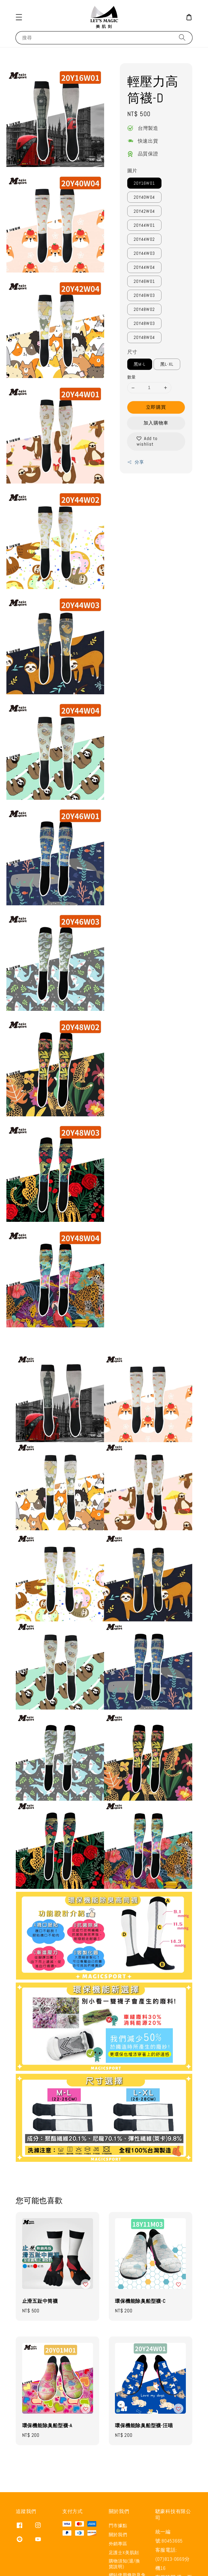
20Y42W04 (144, 211)
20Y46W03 (144, 295)
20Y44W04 (144, 267)
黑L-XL (167, 364)
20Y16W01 (144, 183)
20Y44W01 (144, 225)
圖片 (132, 170)
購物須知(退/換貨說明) (124, 2563)
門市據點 (118, 2525)
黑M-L (139, 364)
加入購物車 (156, 423)
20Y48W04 (144, 337)
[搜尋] (182, 37)
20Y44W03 (144, 253)
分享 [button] (135, 462)
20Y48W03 (144, 323)
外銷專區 (118, 2543)
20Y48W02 (144, 309)
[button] (19, 17)
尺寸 (132, 352)
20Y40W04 (144, 197)
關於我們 (118, 2534)
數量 (131, 377)
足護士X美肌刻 (124, 2552)
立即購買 (156, 407)
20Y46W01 (144, 281)
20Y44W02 (144, 239)
